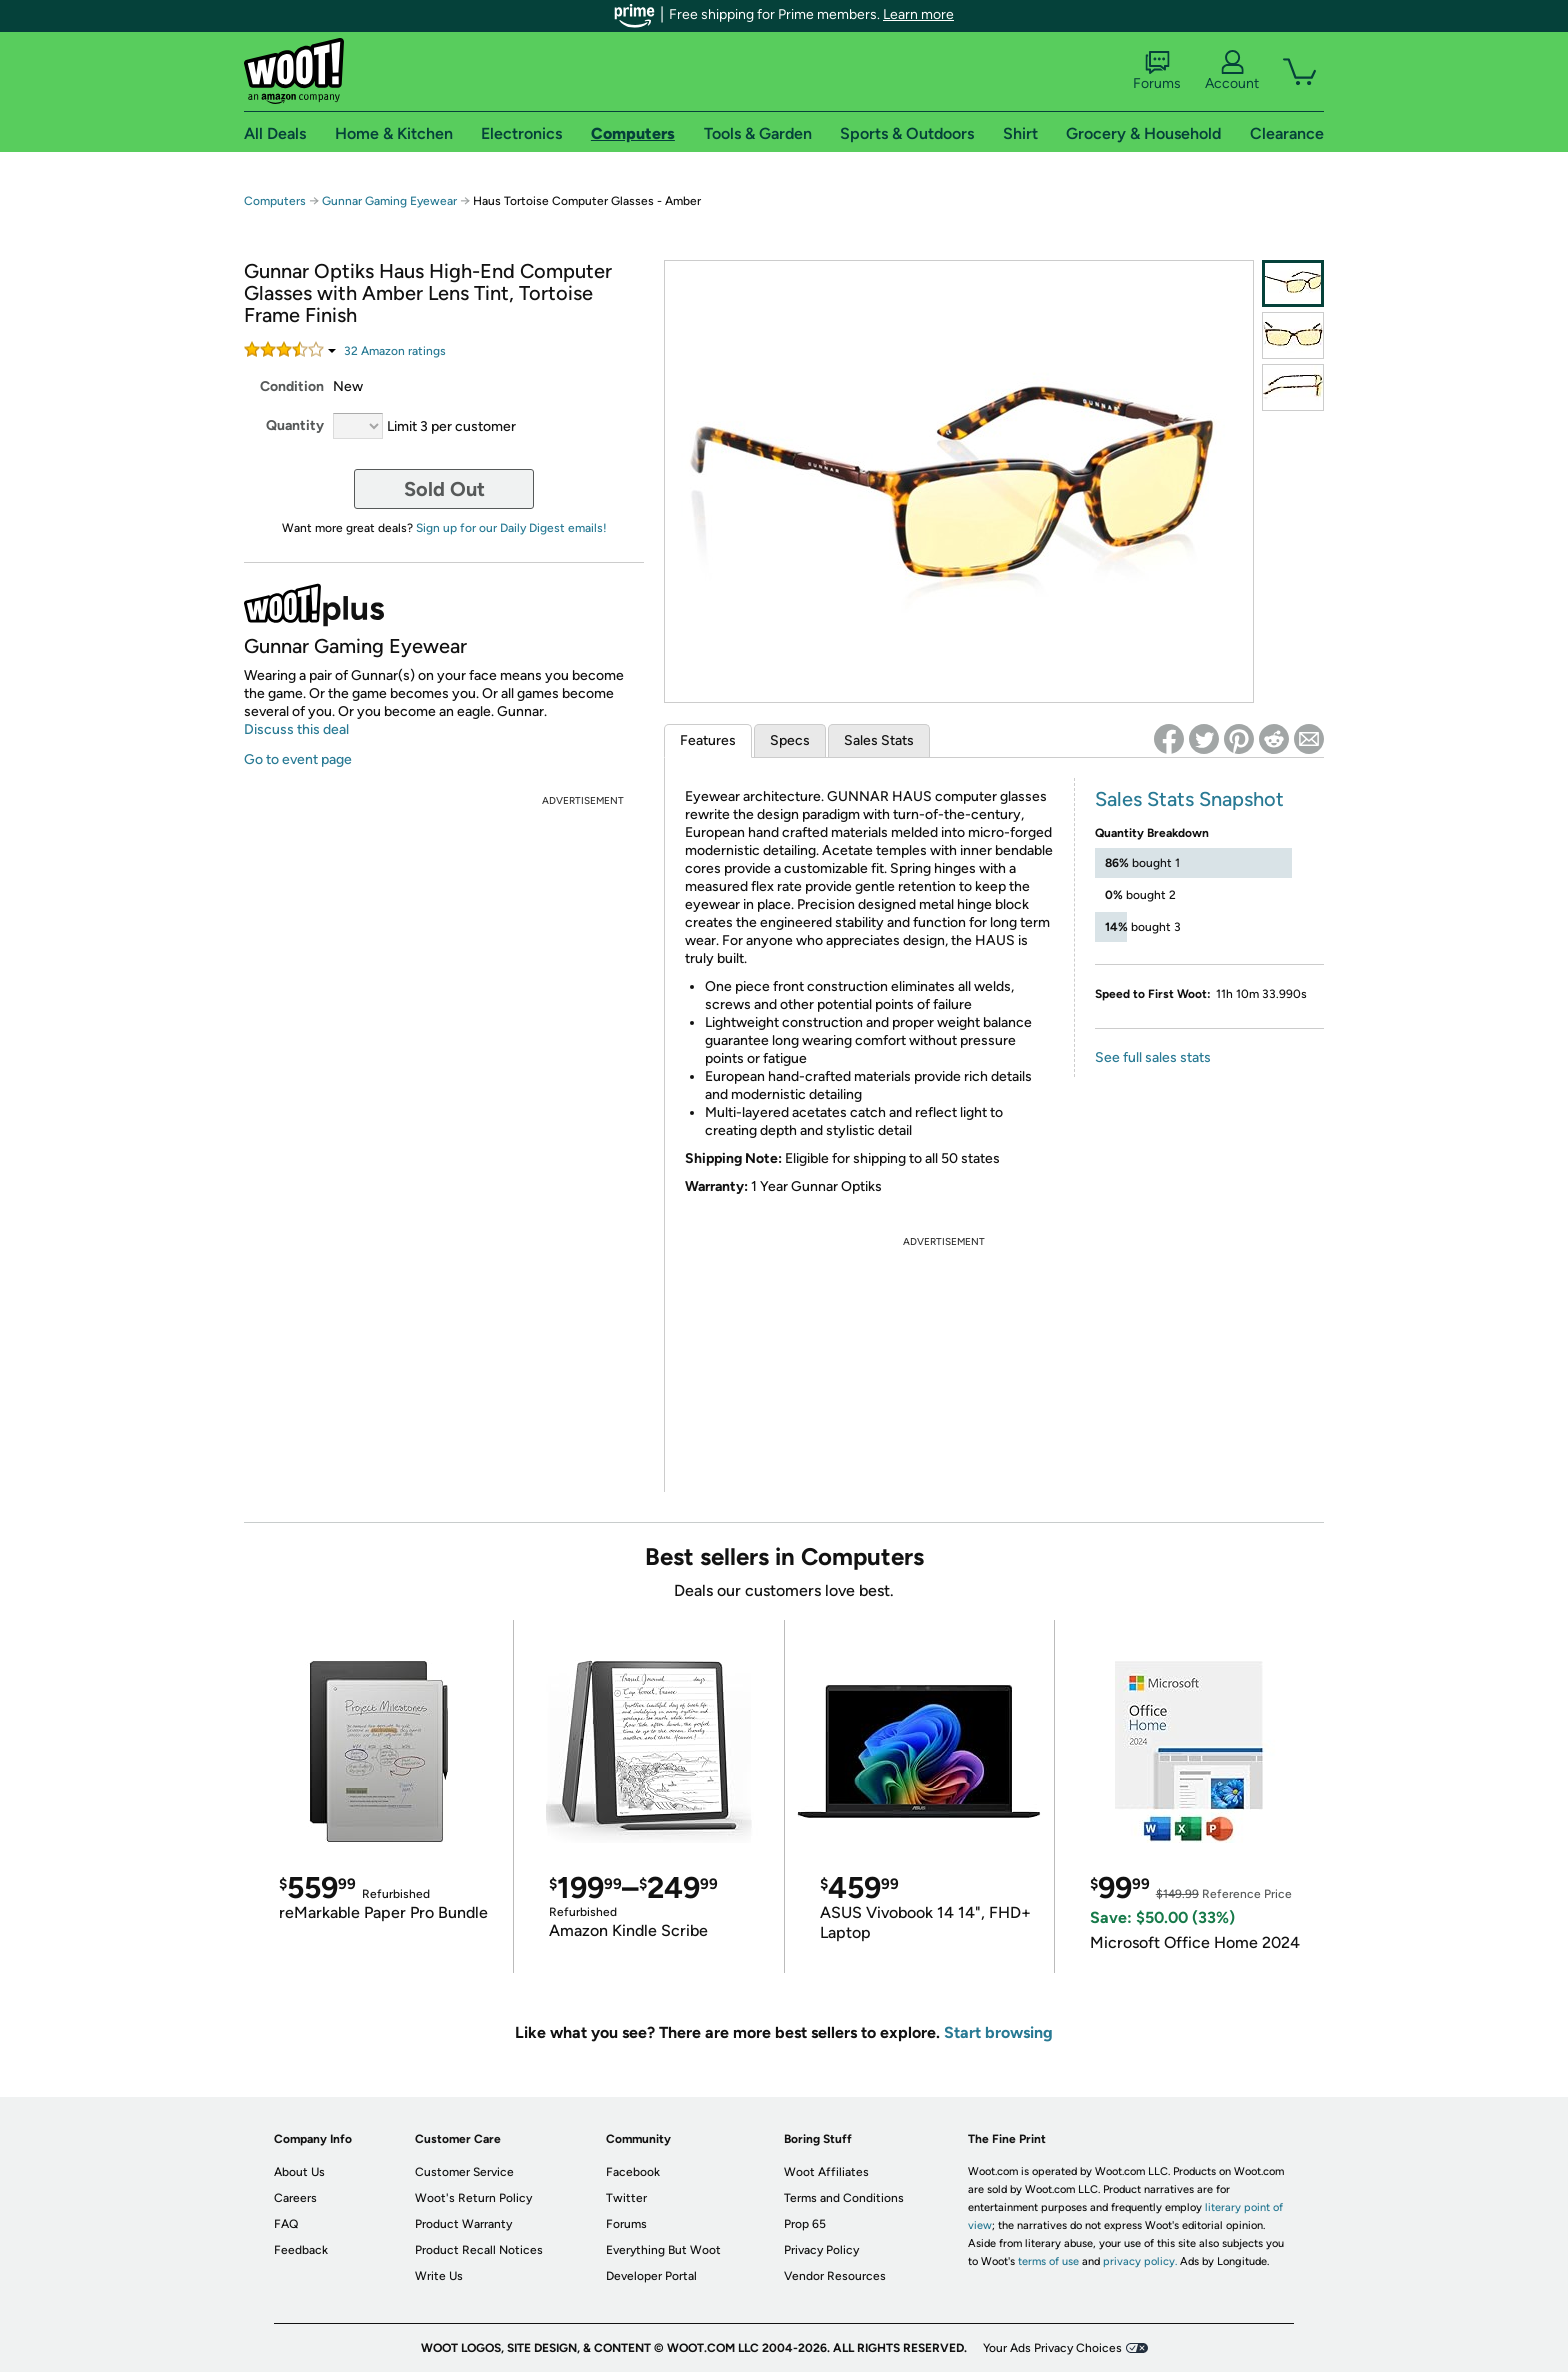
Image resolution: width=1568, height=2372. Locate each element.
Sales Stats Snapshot (1189, 799)
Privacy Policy (821, 2250)
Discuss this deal (296, 729)
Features (708, 740)
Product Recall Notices (479, 2250)
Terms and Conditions (844, 2198)
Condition (292, 386)
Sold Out (444, 489)
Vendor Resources (835, 2276)
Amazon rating (395, 351)
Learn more (918, 14)
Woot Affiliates (826, 2172)
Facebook (633, 2172)
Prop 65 (805, 2224)
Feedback (301, 2250)
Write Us (439, 2276)
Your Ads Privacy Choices (1052, 2348)
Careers (295, 2198)
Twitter (626, 2198)
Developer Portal (651, 2276)
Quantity (295, 425)
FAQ (286, 2224)
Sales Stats (879, 740)
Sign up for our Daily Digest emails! (511, 528)
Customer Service (464, 2172)
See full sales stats (1153, 1057)
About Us (299, 2172)
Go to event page (298, 759)
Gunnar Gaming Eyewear (389, 201)
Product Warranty (463, 2224)
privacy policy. (1140, 2261)
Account (1232, 71)
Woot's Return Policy (473, 2198)
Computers (275, 201)
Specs (790, 740)
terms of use (1048, 2261)
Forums (1157, 71)
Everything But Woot (663, 2250)
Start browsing (998, 2032)
